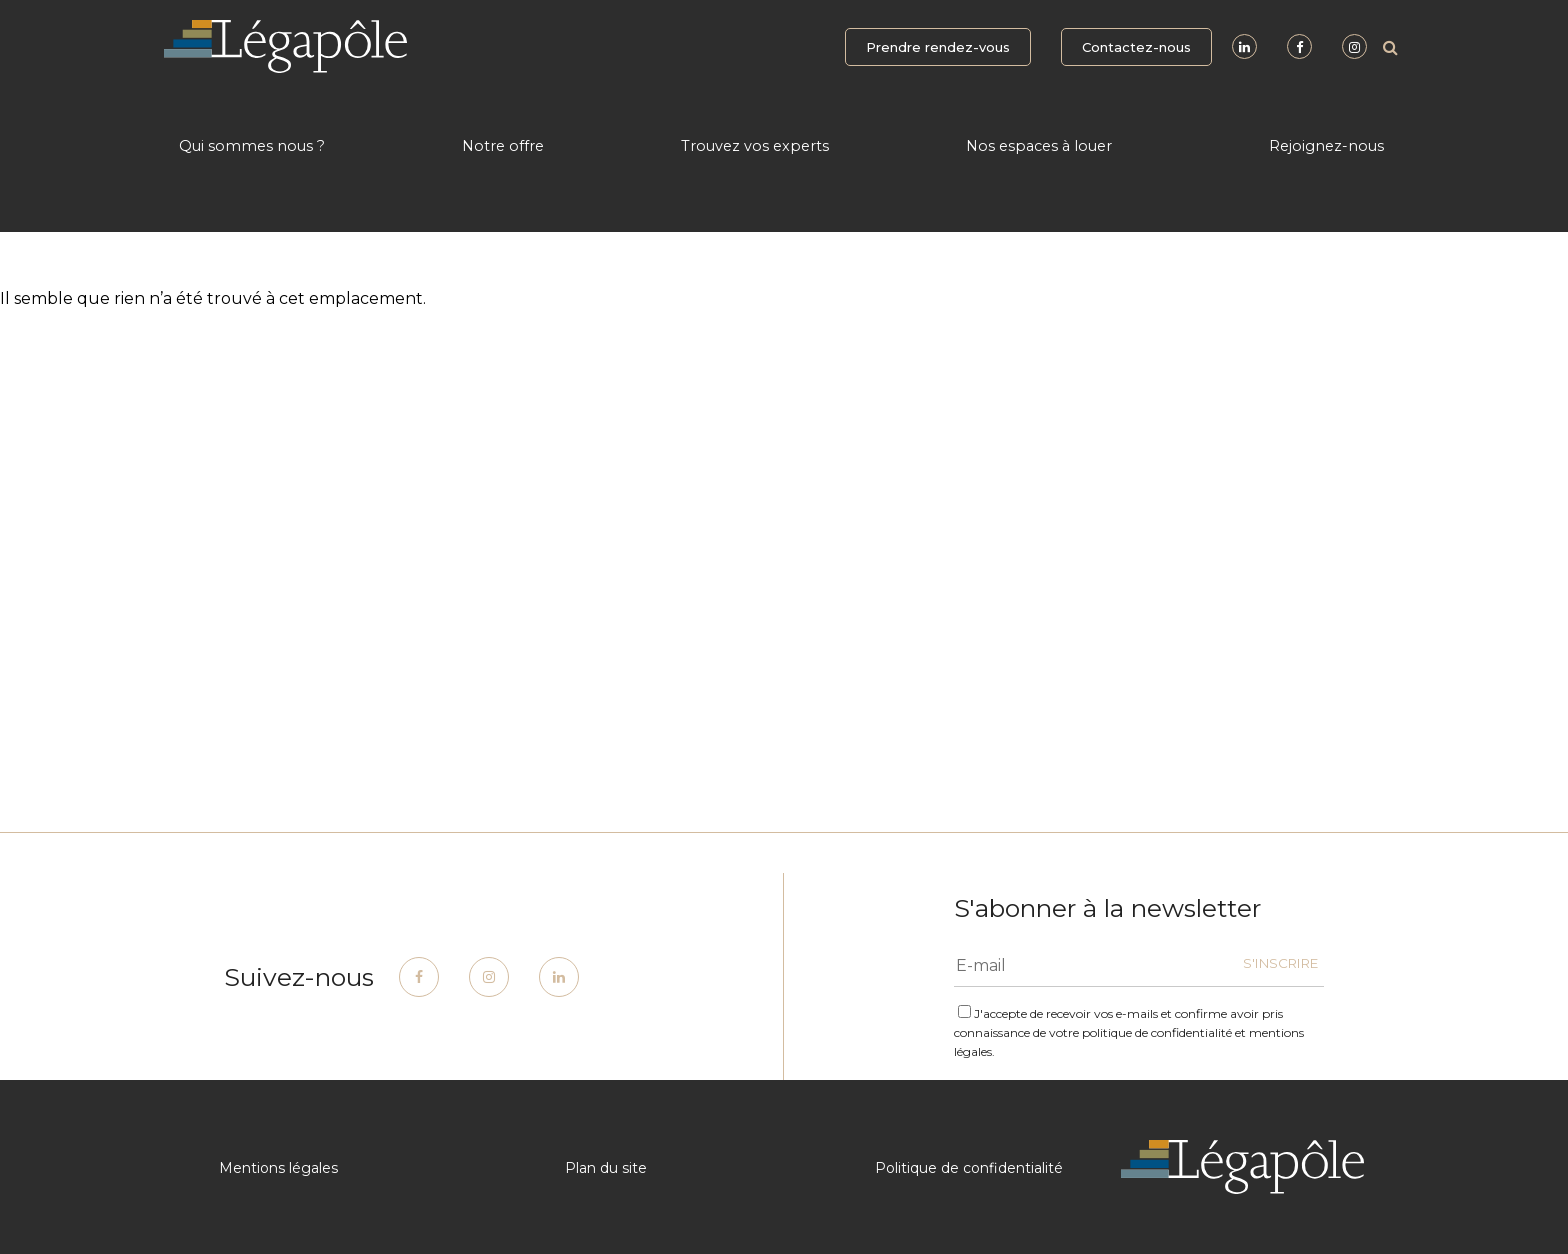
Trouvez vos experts (755, 146)
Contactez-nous (1136, 47)
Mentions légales (278, 1168)
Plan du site (606, 1168)
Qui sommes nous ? (252, 146)
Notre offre (503, 146)
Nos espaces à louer (1039, 146)
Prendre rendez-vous (938, 47)
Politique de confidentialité (969, 1168)
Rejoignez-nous (1326, 146)
